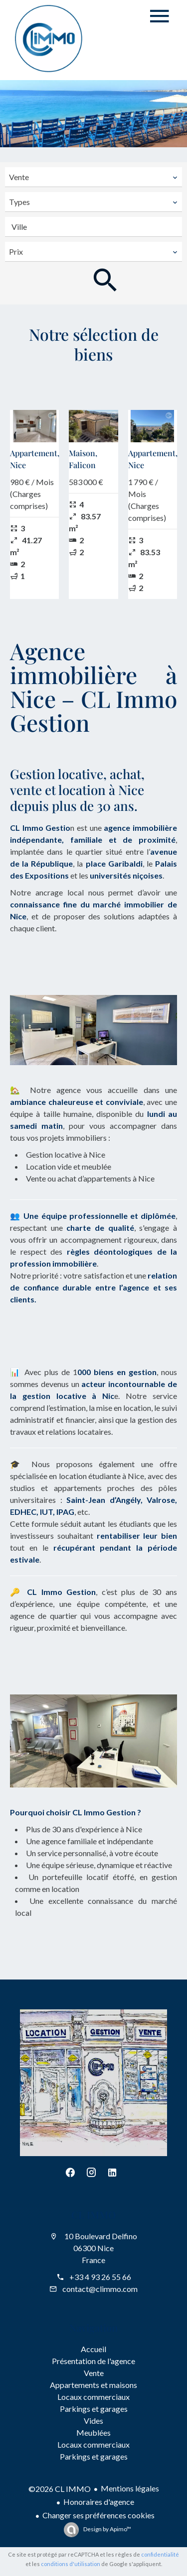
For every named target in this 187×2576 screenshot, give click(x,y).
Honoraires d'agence (98, 2501)
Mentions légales (130, 2488)
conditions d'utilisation (70, 2564)
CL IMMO (93, 2214)
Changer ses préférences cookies (98, 2515)
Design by (106, 2529)
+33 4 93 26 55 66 (100, 2276)
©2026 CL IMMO (59, 2488)
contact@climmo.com (100, 2288)
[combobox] (93, 177)
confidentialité (160, 2554)
